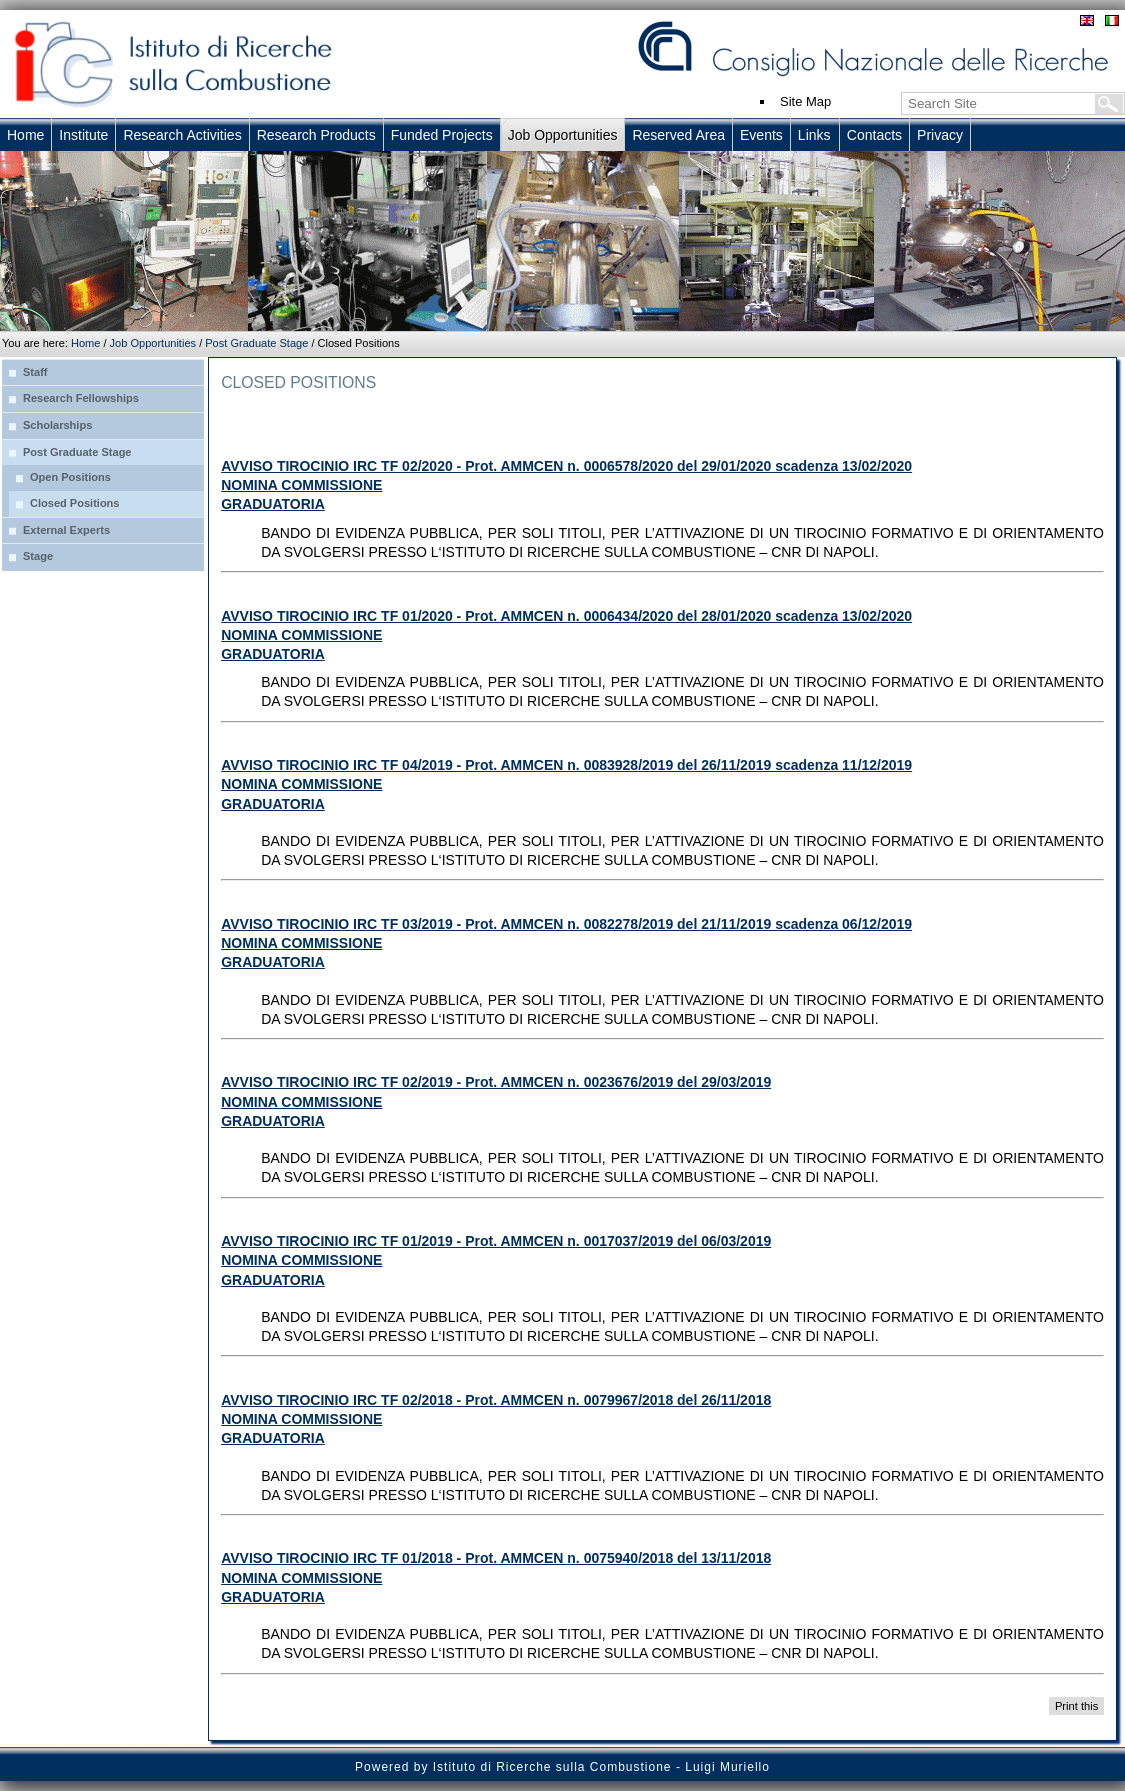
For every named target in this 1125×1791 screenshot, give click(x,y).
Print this (1076, 1706)
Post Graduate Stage (256, 343)
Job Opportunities (153, 343)
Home (85, 343)
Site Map (805, 101)
